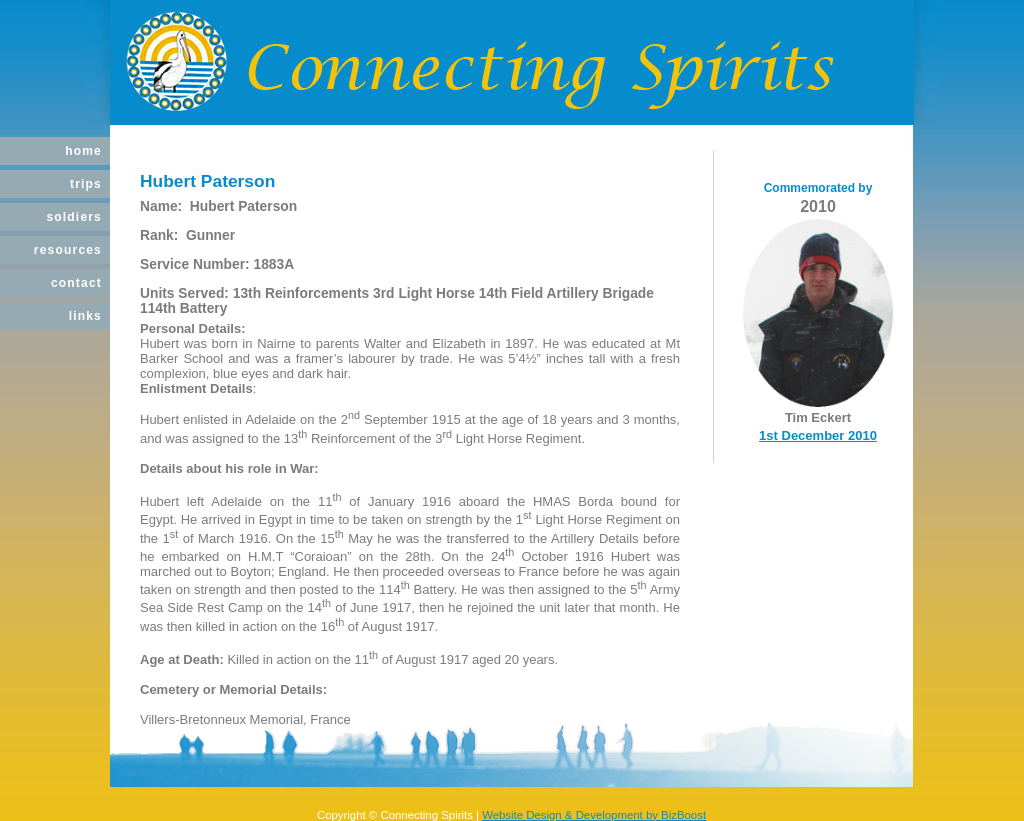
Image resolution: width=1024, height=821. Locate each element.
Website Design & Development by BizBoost (594, 815)
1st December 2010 (818, 435)
